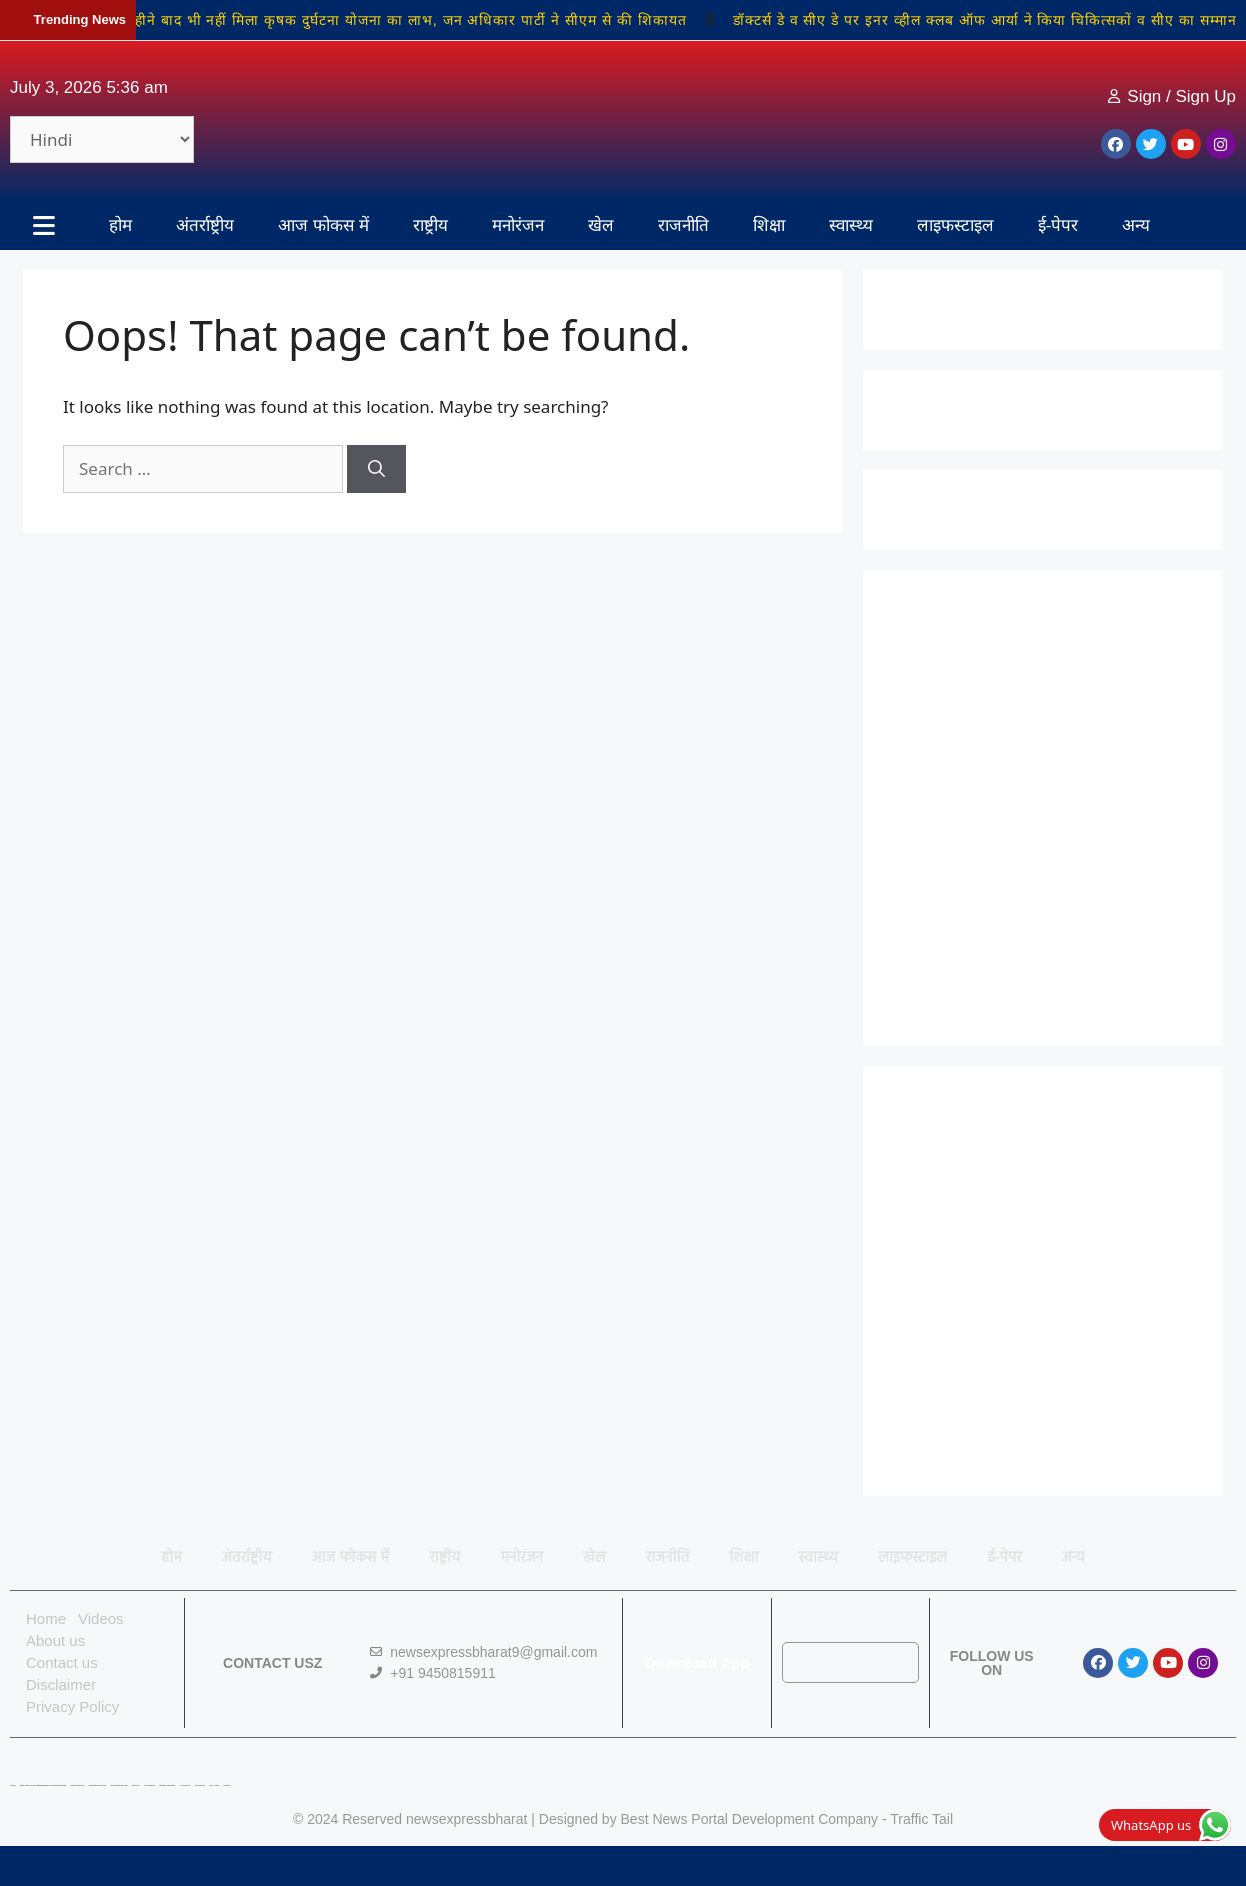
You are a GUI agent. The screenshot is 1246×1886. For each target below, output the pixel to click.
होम (120, 225)
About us (55, 1640)
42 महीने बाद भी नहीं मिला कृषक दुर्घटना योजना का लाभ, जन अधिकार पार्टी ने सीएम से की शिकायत (405, 20)
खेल (601, 225)
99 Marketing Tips (119, 1785)
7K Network (149, 1785)
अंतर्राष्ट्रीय (205, 225)
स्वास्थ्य (851, 225)
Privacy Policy (72, 1706)
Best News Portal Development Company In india (43, 1785)
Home (46, 1618)
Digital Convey (77, 1785)
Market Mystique (167, 1785)
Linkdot (226, 1785)
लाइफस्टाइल (955, 225)
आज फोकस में (323, 225)
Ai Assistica (185, 1785)
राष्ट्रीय (430, 225)
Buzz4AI (136, 1785)
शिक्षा (769, 225)
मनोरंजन (518, 225)
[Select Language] (102, 139)
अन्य (1136, 225)
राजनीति (683, 225)
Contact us (62, 1662)
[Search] (376, 469)
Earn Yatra (214, 1785)
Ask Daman (199, 1785)
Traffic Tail (921, 1819)
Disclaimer (61, 1684)
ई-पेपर (1058, 225)
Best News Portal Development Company (750, 1819)
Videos (101, 1618)
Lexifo (13, 1785)
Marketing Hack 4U (97, 1785)
